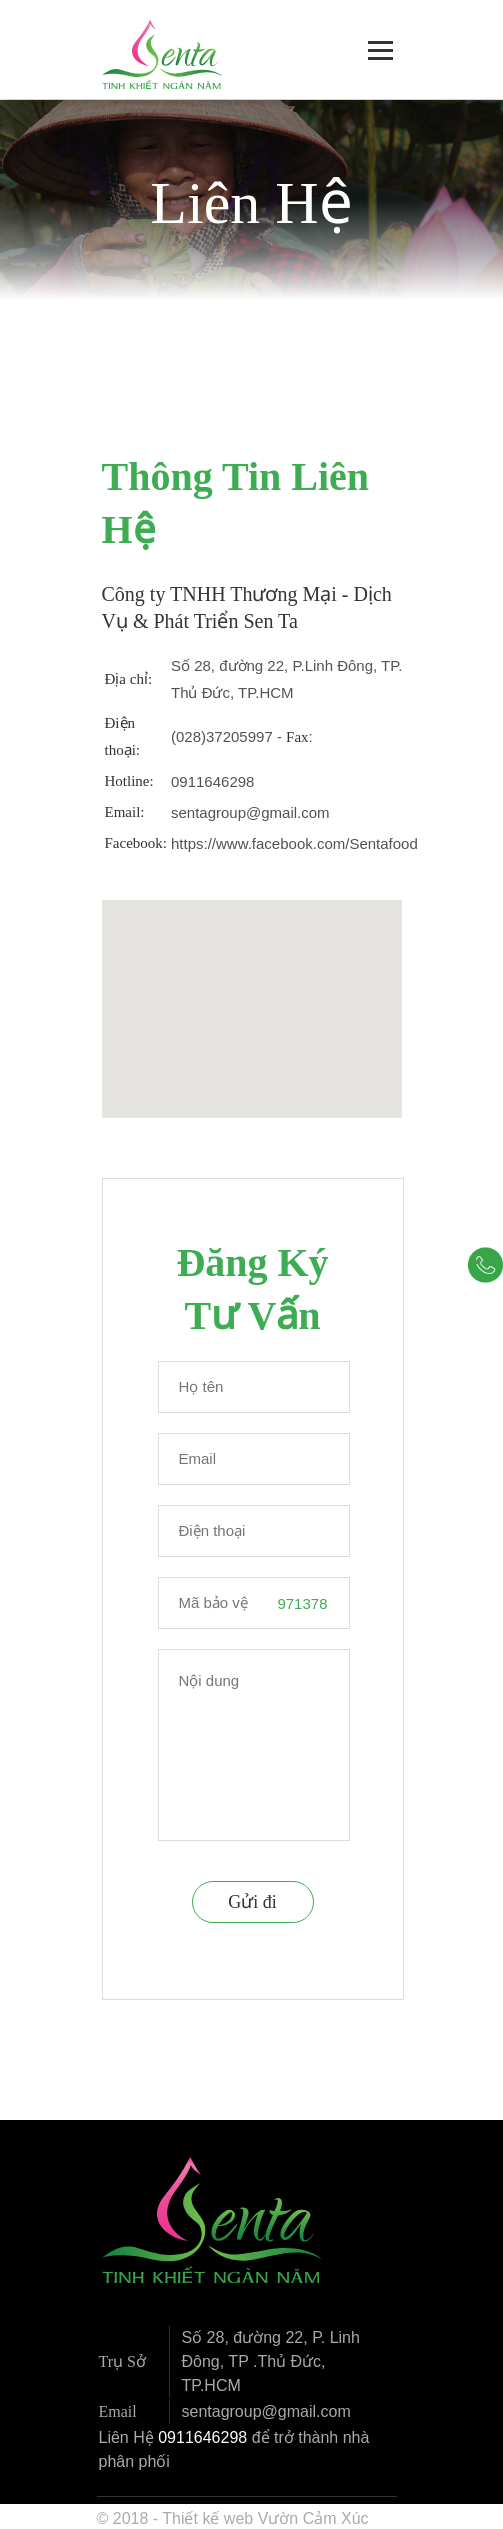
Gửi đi (252, 1902)
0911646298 (212, 781)
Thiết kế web (207, 2518)
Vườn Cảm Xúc (313, 2518)
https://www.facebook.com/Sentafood (294, 843)
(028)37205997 (222, 736)
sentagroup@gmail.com (250, 812)
